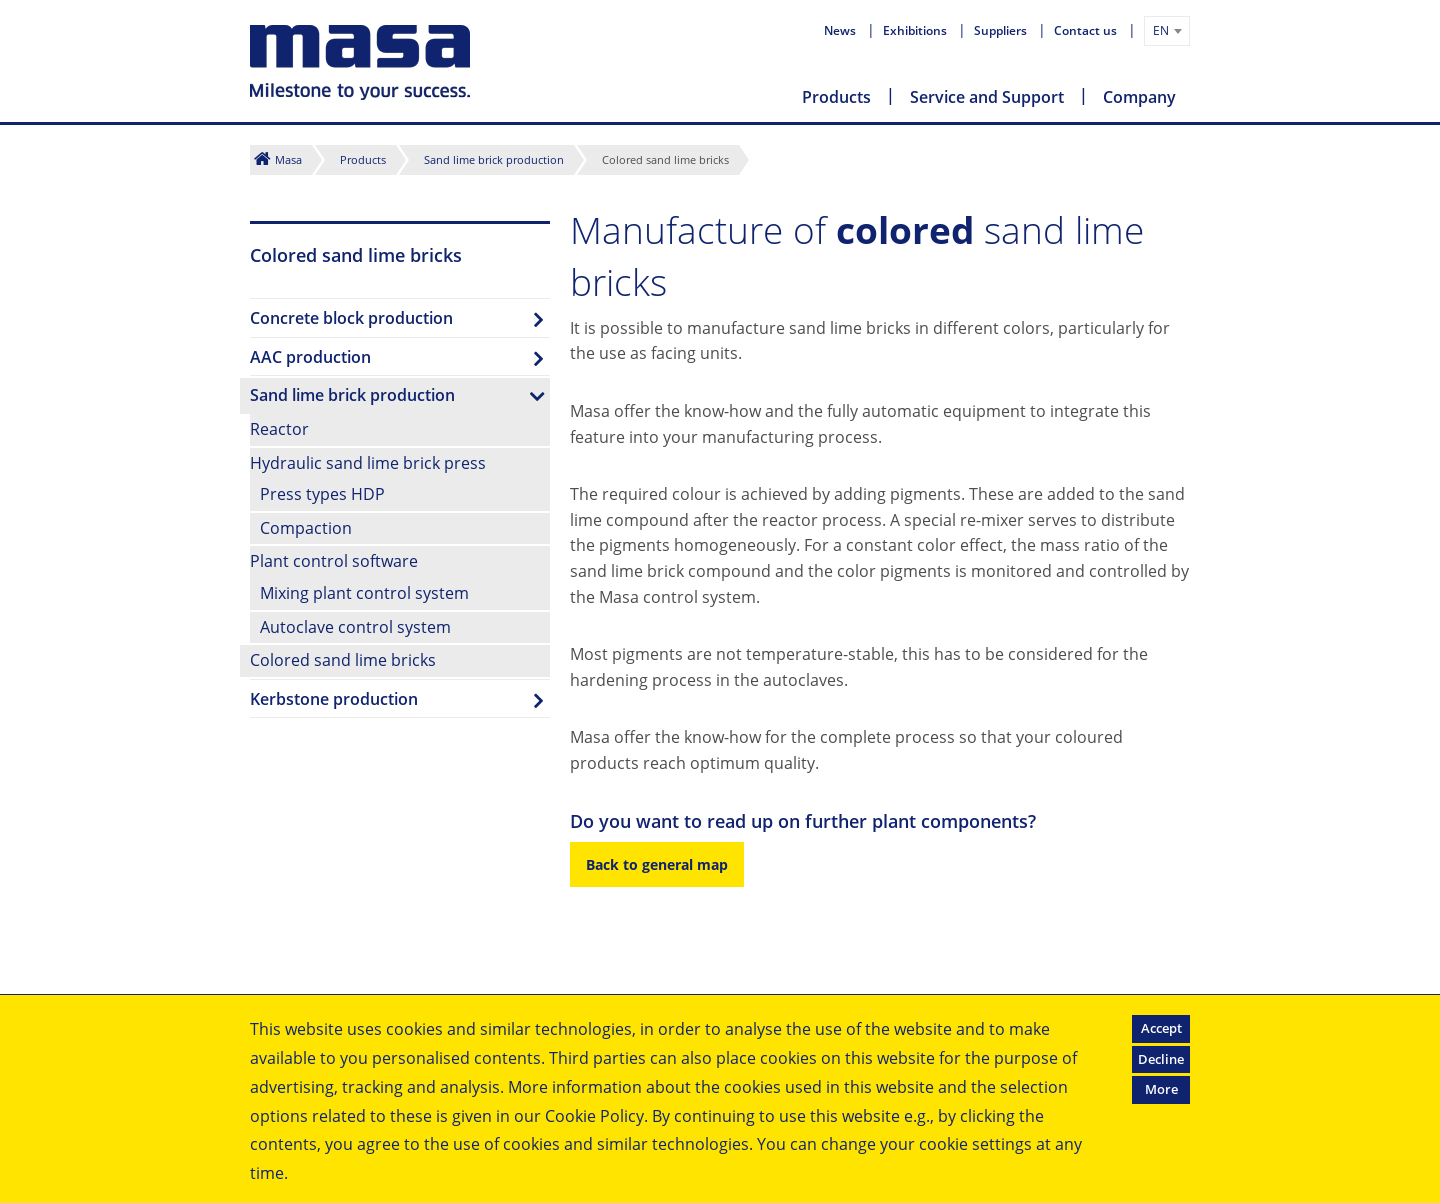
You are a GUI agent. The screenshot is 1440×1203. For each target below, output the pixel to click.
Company (1139, 97)
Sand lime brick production (494, 159)
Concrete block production (351, 318)
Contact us (1087, 30)
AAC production (310, 357)
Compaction (306, 528)
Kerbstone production (334, 699)
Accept (1161, 1028)
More (1161, 1089)
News (841, 30)
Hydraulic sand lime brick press (368, 463)
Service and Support (987, 97)
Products (836, 97)
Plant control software (334, 561)
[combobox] (1167, 31)
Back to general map (657, 864)
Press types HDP (322, 494)
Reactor (279, 429)
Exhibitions (916, 30)
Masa (288, 159)
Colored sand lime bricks (343, 660)
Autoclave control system (355, 627)
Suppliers (1002, 30)
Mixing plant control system (364, 593)
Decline (1161, 1059)
